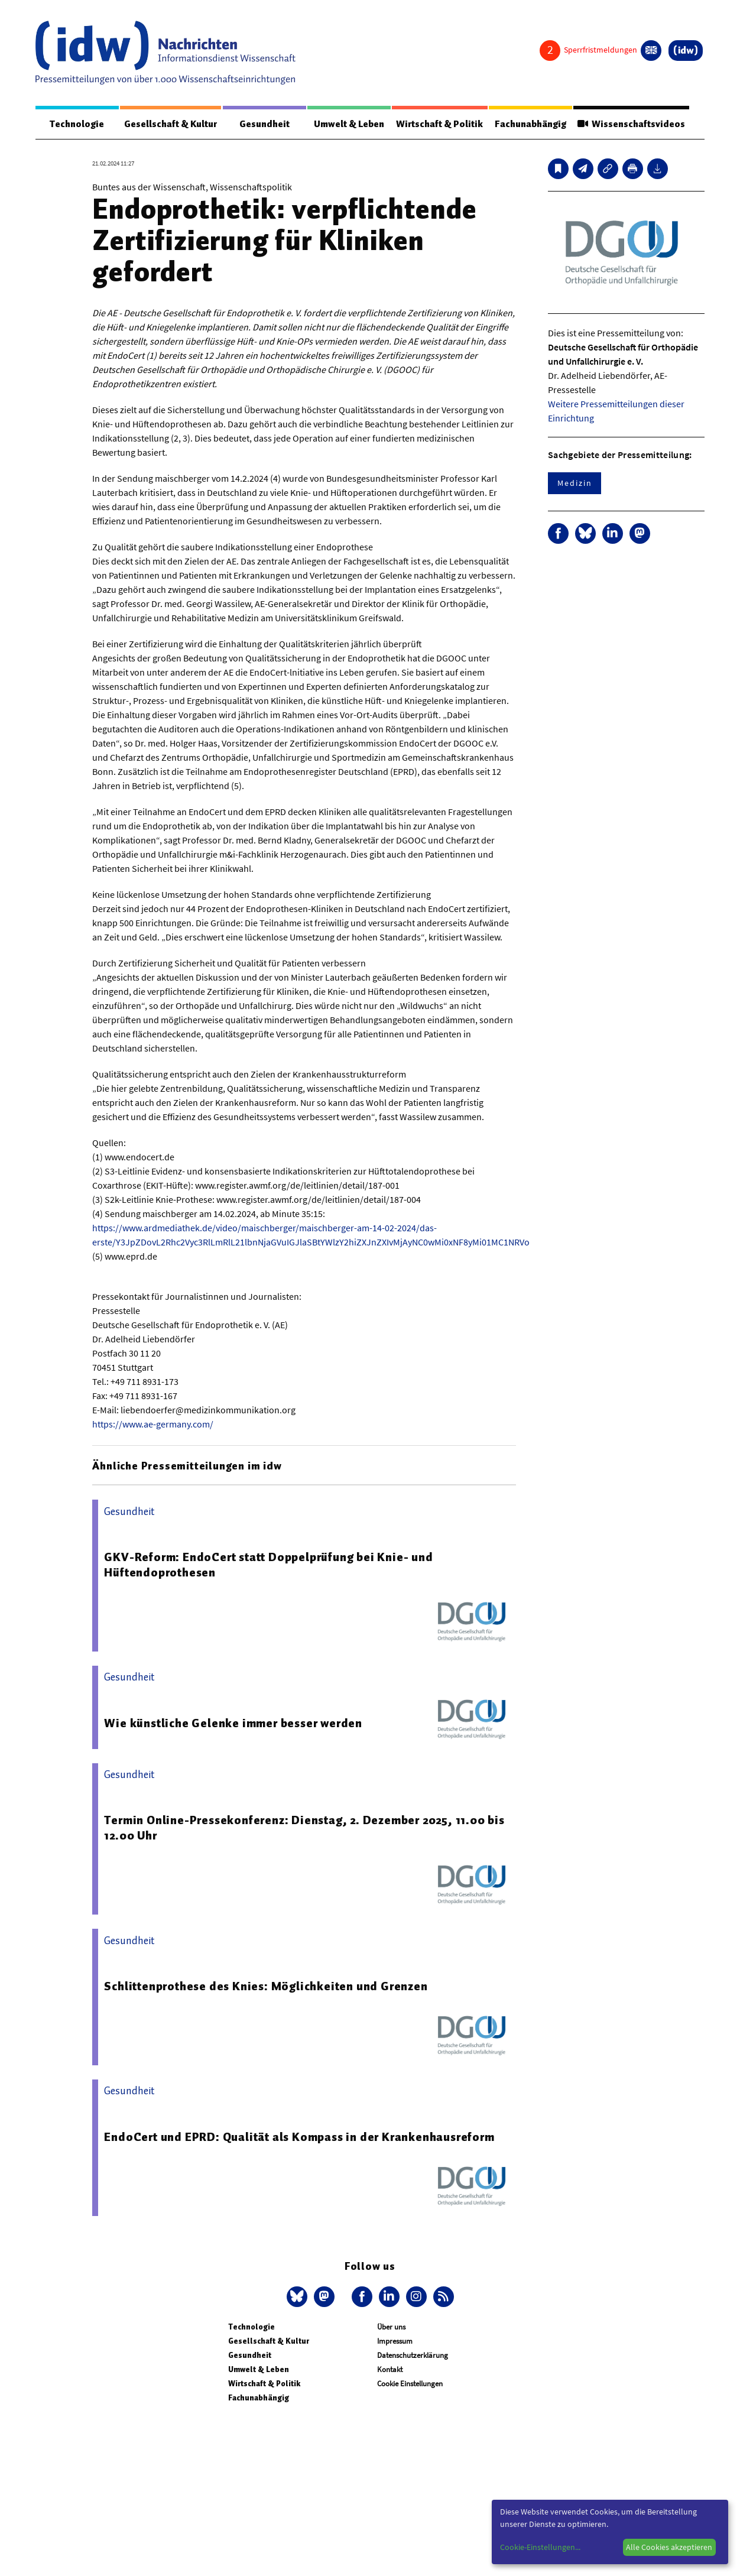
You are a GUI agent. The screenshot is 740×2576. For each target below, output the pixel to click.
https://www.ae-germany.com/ (152, 1424)
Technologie (77, 124)
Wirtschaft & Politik (438, 124)
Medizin (574, 483)
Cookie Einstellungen (410, 2384)
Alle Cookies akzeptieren (669, 2547)
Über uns (391, 2327)
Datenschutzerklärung (412, 2356)
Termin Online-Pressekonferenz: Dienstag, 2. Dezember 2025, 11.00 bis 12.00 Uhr (304, 1828)
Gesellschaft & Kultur (170, 124)
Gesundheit (264, 124)
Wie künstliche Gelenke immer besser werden (233, 1724)
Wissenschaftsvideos (630, 124)
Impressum (395, 2342)
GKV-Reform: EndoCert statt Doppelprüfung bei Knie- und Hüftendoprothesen (268, 1565)
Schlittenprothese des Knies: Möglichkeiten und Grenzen (265, 1987)
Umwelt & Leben (348, 124)
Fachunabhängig (530, 124)
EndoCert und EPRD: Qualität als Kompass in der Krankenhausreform (299, 2137)
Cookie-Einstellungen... (540, 2547)
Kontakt (390, 2370)
